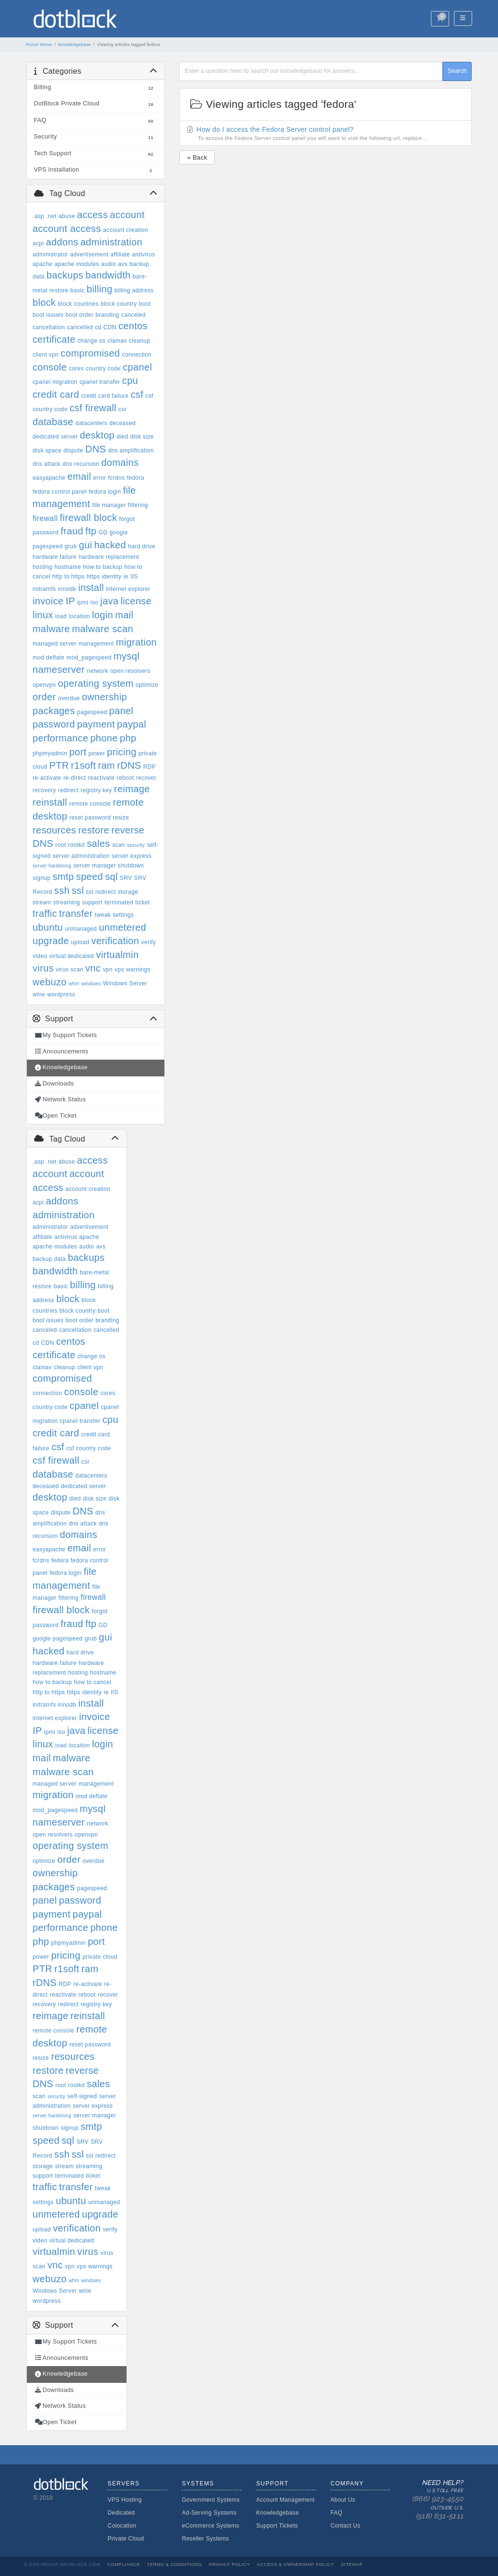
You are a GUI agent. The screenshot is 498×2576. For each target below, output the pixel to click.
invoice (48, 601)
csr (122, 409)
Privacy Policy (229, 2564)
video (40, 956)
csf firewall (92, 408)
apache (42, 264)
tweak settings (114, 915)
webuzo (50, 982)
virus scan (69, 969)
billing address (134, 290)
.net (51, 216)
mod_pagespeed (89, 657)
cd (98, 327)
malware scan (102, 629)
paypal (131, 724)
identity (112, 576)
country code (103, 368)
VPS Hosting (124, 2499)
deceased (122, 423)
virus (43, 968)
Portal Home (39, 44)
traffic (45, 913)
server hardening (52, 865)
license (135, 601)
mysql (126, 656)
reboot (125, 777)
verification (115, 941)
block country (119, 303)
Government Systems (211, 2499)
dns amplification (130, 450)
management (96, 643)
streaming (66, 902)
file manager (109, 505)
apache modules (77, 264)
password (54, 724)
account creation (125, 230)
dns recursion (80, 464)
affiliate (120, 254)
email (79, 476)
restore (93, 830)
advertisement (89, 254)
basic (77, 290)
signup (41, 878)
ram (106, 765)
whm (74, 983)
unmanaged (81, 928)
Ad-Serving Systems (209, 2512)
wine (39, 994)
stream (42, 902)
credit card (56, 394)
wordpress (61, 994)
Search (457, 71)
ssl (77, 890)
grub (71, 546)
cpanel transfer (100, 382)
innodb (67, 589)
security (136, 845)
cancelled (80, 327)
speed (89, 876)
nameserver (59, 669)
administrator (50, 254)
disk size (142, 436)
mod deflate (49, 657)
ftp (90, 531)
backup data (49, 1259)
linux (43, 615)
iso (94, 602)
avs (122, 264)
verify (148, 942)
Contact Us (345, 2525)
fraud (71, 531)
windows (91, 983)
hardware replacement (109, 557)
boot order (79, 315)
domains (120, 462)
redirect (68, 790)
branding (107, 315)
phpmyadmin (50, 753)
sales (98, 843)
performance (60, 738)
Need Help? (434, 2500)
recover (146, 777)
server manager (94, 865)
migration (136, 642)
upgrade (51, 941)
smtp (63, 876)
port (77, 752)
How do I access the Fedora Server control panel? (325, 134)
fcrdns (116, 477)
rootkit (76, 845)
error (99, 477)
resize (121, 817)
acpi (38, 243)
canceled (133, 315)
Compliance (123, 2564)
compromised (90, 353)
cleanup (140, 340)
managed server (55, 643)
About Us (342, 2499)
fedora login (105, 491)
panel (121, 710)
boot (145, 303)
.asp (38, 216)
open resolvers (130, 671)
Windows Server (125, 983)
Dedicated (121, 2512)
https (93, 576)
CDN (110, 327)
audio (108, 264)
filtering (138, 505)
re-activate (47, 777)
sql (111, 876)
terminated (118, 902)
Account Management (285, 2499)
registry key (96, 790)
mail (124, 615)
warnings (138, 969)
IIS (134, 576)
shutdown (131, 865)
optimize (147, 685)
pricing (121, 752)
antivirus (143, 254)
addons (62, 242)
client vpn (45, 354)
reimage (132, 789)
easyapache (49, 477)
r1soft (83, 765)
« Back (197, 157)
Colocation (121, 2525)
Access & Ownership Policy (295, 2564)
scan (118, 845)
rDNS (129, 765)
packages (54, 710)
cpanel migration (55, 382)
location (79, 616)
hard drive (141, 546)
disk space (47, 450)
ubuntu (48, 927)
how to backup (102, 567)
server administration (81, 856)
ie (126, 576)
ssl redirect (101, 892)
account (127, 214)
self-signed (82, 2096)
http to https (68, 576)
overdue (69, 698)
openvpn (44, 685)
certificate (54, 339)
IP (70, 601)
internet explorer (128, 589)
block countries (78, 303)
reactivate (101, 777)
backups (64, 275)
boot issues (48, 315)
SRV (126, 878)
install (91, 587)
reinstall (50, 802)
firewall (45, 518)
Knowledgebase (74, 44)
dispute (73, 450)
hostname (67, 567)
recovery (44, 790)
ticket (142, 902)
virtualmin (117, 954)
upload (80, 942)
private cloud (99, 1956)
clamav (117, 340)
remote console (90, 803)
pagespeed (92, 712)
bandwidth (107, 275)
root (61, 845)
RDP (149, 766)
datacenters (91, 423)
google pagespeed (57, 1638)
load (61, 616)
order (44, 697)
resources (54, 830)
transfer (76, 913)
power (97, 753)
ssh (61, 890)
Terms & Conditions (174, 2564)
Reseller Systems (205, 2538)
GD (103, 532)
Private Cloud (125, 2538)
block (44, 302)
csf (136, 394)
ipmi (82, 602)
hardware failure (55, 557)
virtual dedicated (71, 956)
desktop (97, 435)
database (53, 421)
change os (92, 340)
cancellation (49, 327)
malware (51, 629)
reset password (90, 817)
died (122, 436)
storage (128, 892)
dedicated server (55, 436)
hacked (110, 545)
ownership (104, 697)
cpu (130, 380)
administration (111, 242)
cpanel (137, 367)
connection (137, 354)
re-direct (74, 777)
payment (96, 724)
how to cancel (92, 1682)
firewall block (88, 517)
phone (103, 738)
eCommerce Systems (210, 2525)
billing (100, 289)
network (97, 671)
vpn (107, 969)
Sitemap (352, 2564)
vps (119, 969)
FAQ (336, 2512)
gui (85, 545)
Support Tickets (277, 2525)
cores (76, 368)
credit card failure (104, 396)
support (92, 902)
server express (132, 856)
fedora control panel (60, 491)
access (92, 214)
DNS (95, 449)
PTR (59, 765)
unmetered (122, 927)
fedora (135, 477)
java (109, 601)
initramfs (44, 589)
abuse (66, 216)
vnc (93, 968)
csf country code (88, 1448)
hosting (42, 567)
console (50, 367)
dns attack (46, 464)
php (128, 738)
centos (133, 326)
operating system (96, 683)
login (102, 615)
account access (67, 228)
